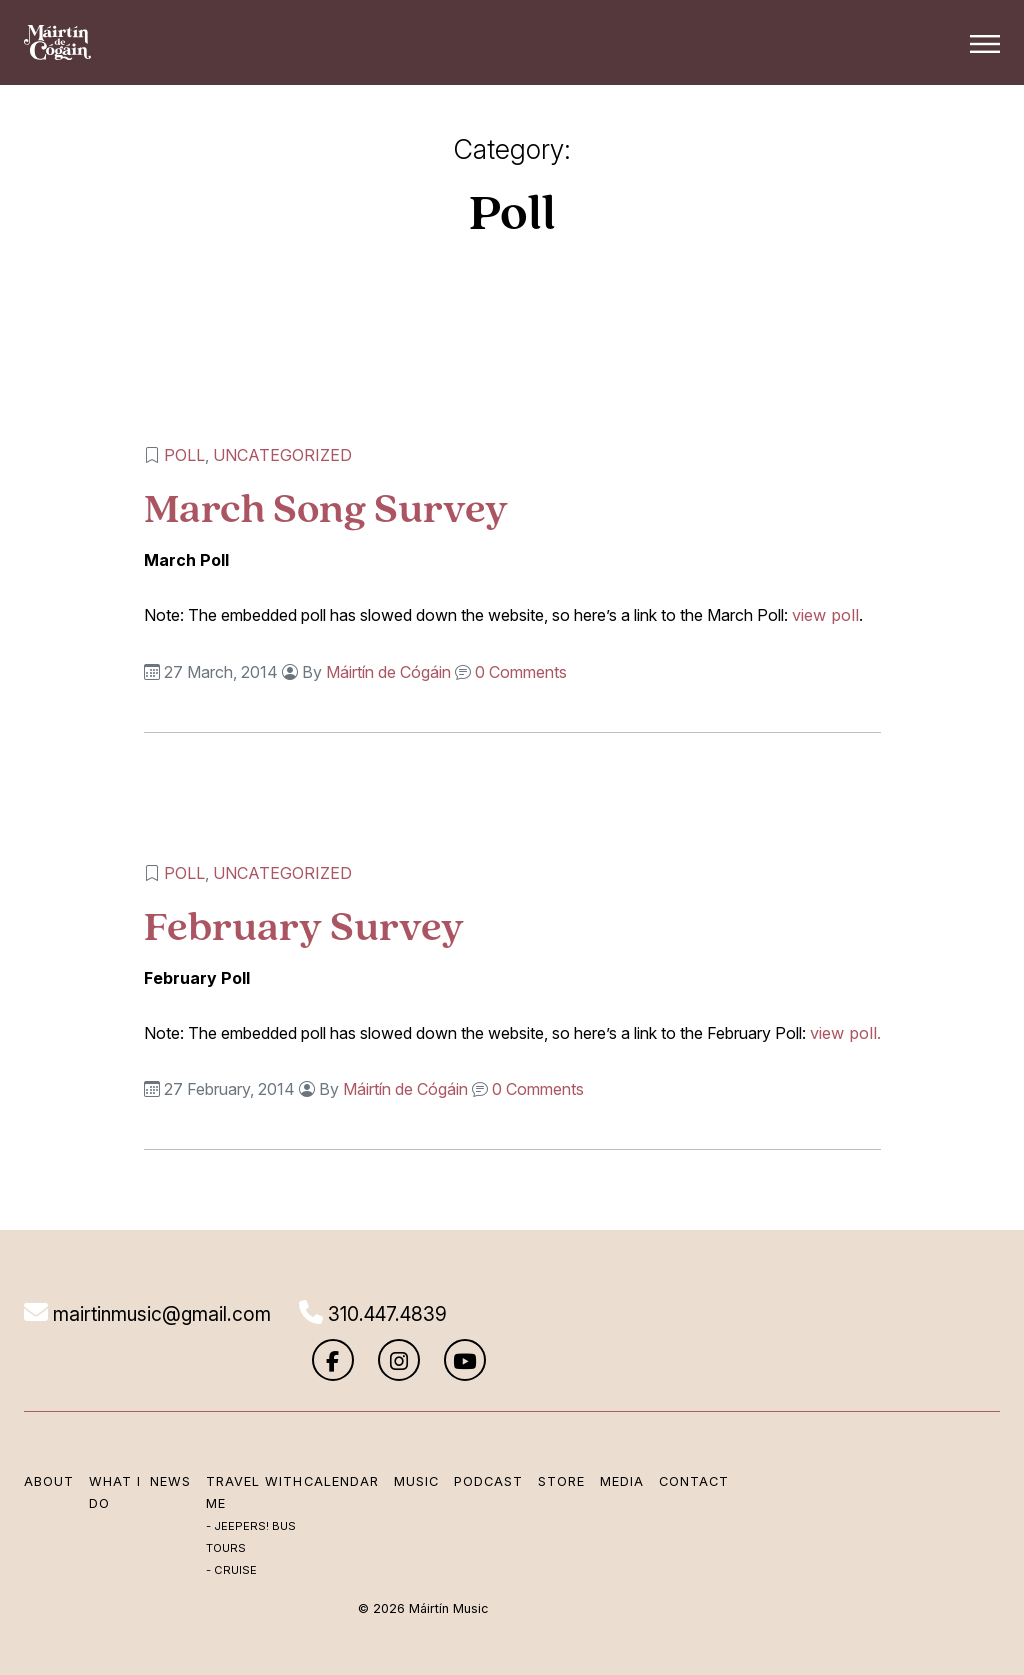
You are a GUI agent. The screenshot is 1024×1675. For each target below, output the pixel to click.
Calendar (310, 1441)
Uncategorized (284, 455)
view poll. (845, 1032)
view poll (825, 615)
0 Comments (523, 671)
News (167, 1441)
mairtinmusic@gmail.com (147, 1313)
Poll (186, 455)
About (49, 1441)
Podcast (457, 1441)
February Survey (306, 924)
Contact (663, 1441)
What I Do (115, 1452)
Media (591, 1441)
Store (530, 1441)
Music (385, 1441)
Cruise (232, 1576)
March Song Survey (328, 507)
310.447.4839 (380, 1313)
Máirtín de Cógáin (390, 671)
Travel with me (230, 1464)
